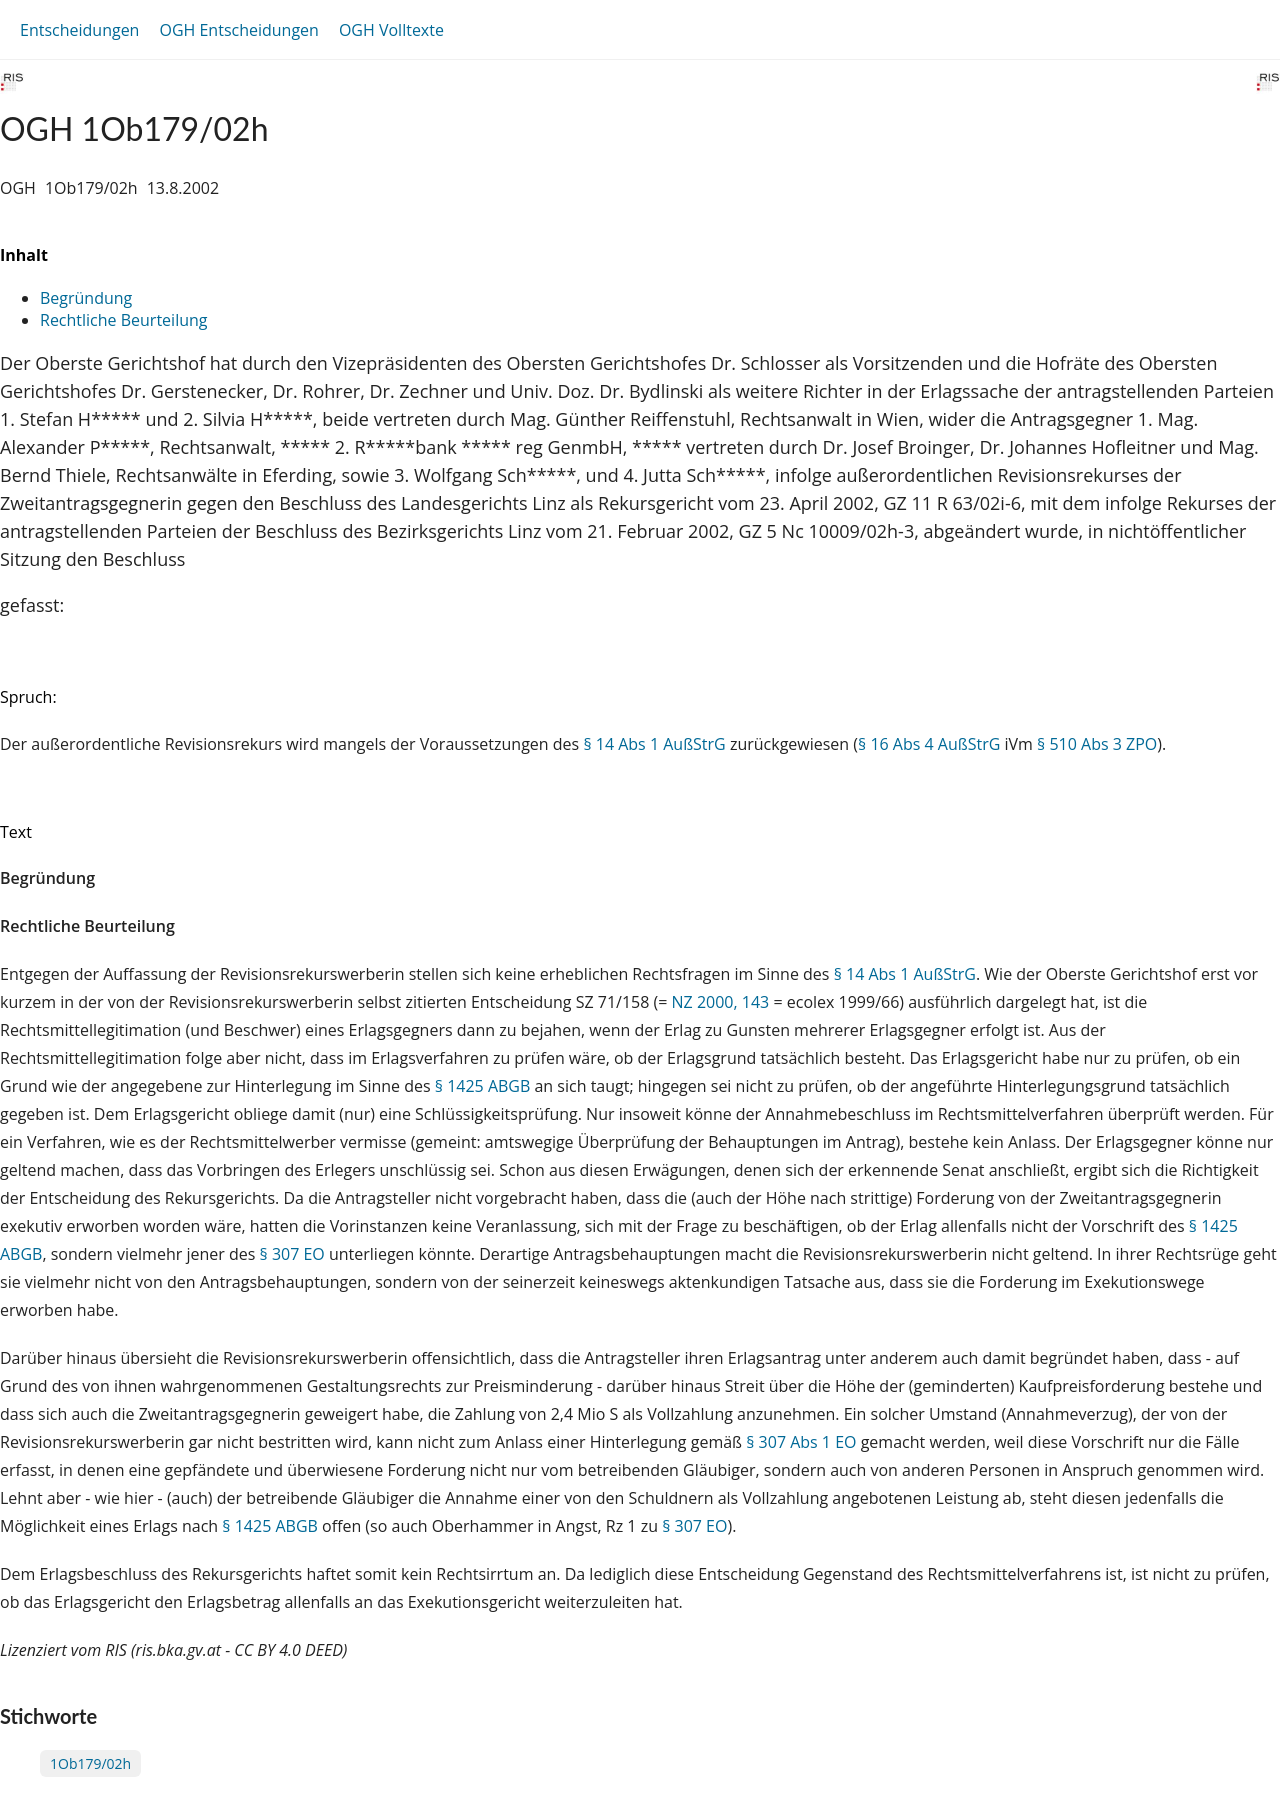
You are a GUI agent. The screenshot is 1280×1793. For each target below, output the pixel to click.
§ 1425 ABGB (483, 1086)
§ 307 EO (292, 1254)
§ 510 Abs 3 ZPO (1097, 744)
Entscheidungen (79, 30)
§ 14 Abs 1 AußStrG (654, 744)
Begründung (86, 298)
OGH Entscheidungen (238, 30)
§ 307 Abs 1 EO (801, 1442)
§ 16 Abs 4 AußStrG (929, 744)
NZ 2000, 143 (721, 1002)
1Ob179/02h (90, 1763)
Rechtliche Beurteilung (123, 320)
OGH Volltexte (391, 30)
